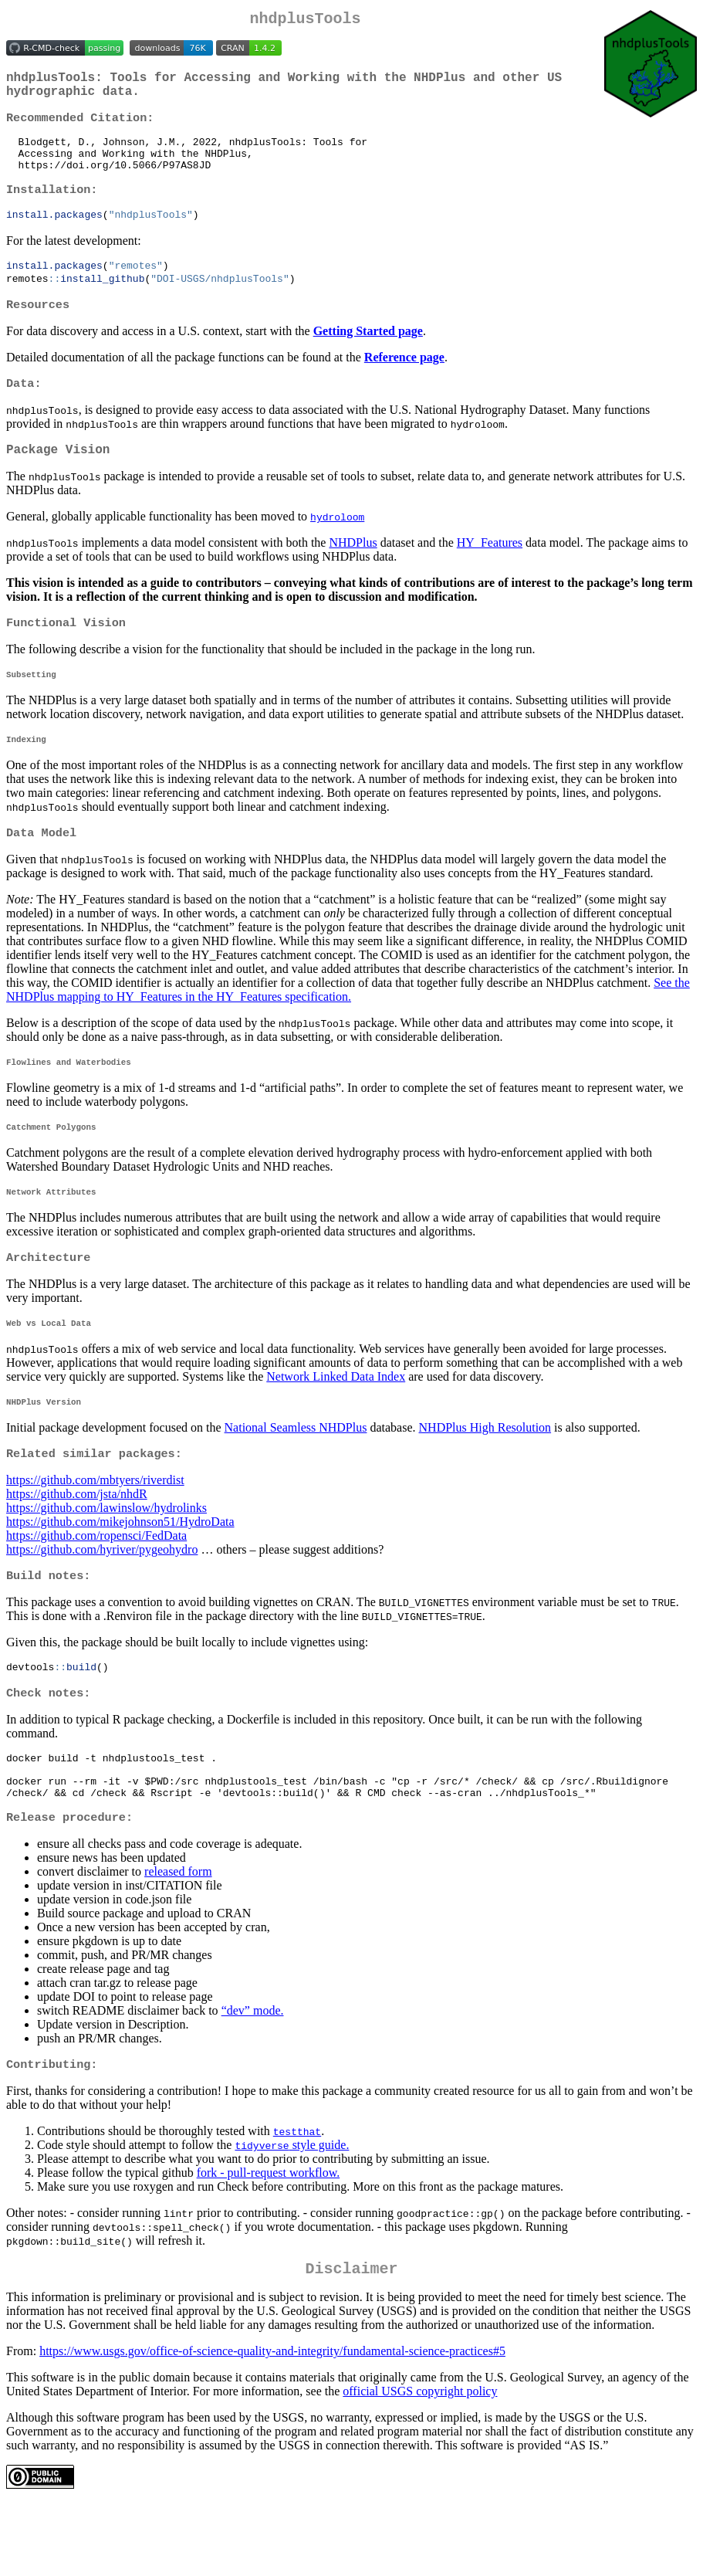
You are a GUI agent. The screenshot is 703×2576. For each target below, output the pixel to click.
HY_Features (489, 571)
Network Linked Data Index (335, 1424)
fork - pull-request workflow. (268, 2241)
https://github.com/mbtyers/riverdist (95, 1531)
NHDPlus (353, 571)
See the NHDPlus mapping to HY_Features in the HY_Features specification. (348, 1026)
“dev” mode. (252, 2077)
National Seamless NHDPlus (296, 1477)
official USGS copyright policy (420, 2462)
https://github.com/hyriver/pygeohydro (102, 1601)
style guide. (292, 2213)
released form (178, 1938)
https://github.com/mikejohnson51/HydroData (120, 1573)
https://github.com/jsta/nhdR (76, 1545)
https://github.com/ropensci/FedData (96, 1587)
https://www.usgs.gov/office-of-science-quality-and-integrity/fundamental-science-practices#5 (272, 2422)
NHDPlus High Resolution (485, 1477)
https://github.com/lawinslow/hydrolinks (106, 1559)
